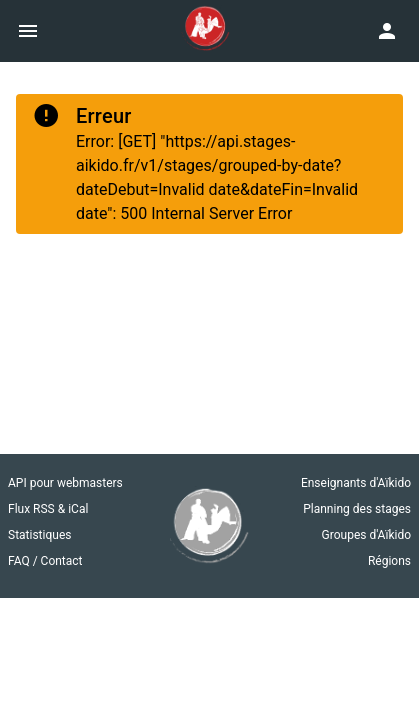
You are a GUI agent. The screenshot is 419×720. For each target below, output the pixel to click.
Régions (389, 561)
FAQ (20, 561)
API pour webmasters (65, 483)
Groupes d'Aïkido (366, 535)
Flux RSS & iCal (48, 509)
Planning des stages (357, 509)
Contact (62, 561)
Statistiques (39, 535)
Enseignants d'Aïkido (356, 483)
